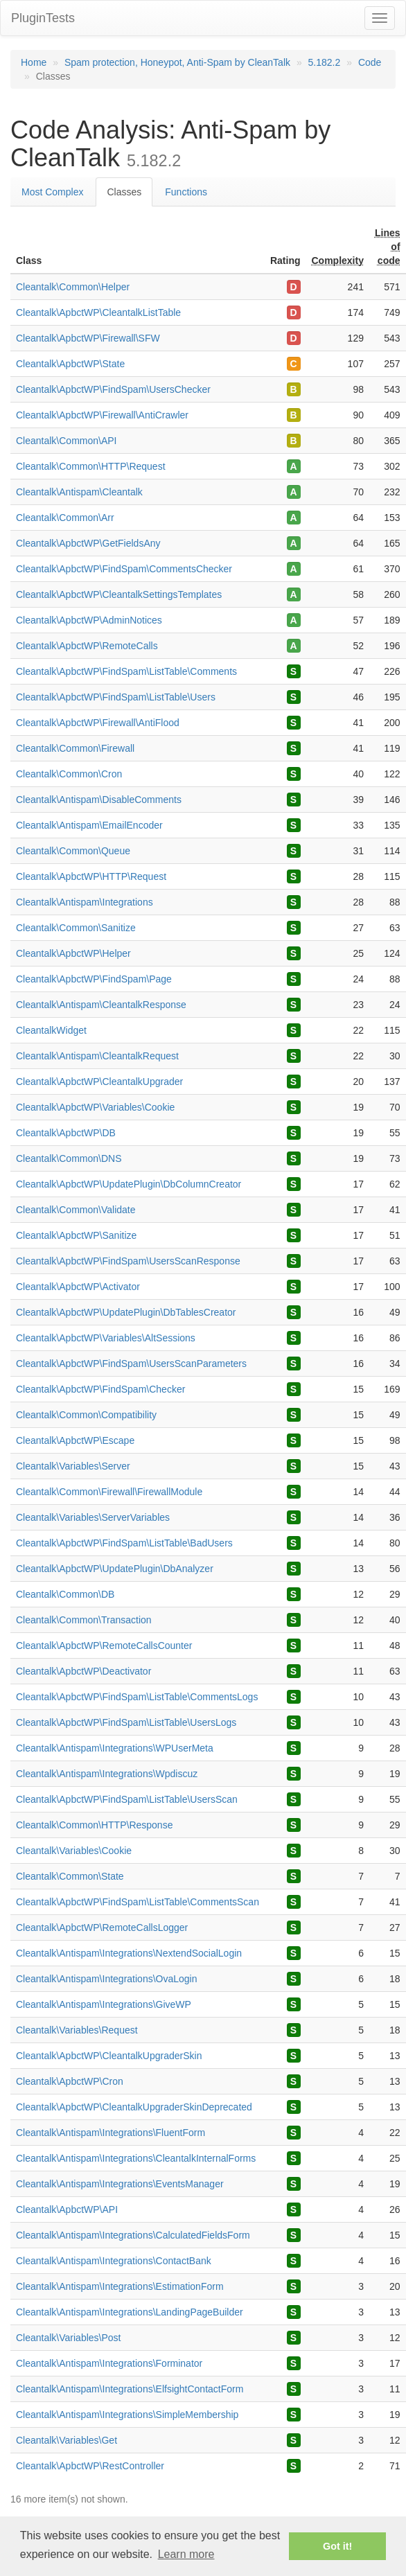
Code (369, 62)
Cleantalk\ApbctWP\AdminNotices (89, 620)
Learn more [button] (186, 2554)
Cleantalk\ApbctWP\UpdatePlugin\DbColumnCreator (128, 1184)
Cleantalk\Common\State (70, 1876)
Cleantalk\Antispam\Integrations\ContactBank (113, 2260)
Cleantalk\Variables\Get (66, 2440)
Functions (186, 191)
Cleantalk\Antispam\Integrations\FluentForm (110, 2132)
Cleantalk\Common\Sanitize (76, 927)
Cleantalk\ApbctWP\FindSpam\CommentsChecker (124, 568)
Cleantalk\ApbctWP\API (67, 2209)
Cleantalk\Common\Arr (65, 517)
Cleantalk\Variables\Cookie (74, 1850)
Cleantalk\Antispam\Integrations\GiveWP (103, 2004)
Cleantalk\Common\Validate (76, 1209)
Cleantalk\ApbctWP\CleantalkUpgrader (99, 1081)
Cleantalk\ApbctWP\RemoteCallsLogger (102, 1927)
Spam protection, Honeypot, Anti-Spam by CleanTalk (177, 62)
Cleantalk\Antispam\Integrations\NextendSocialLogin (129, 1953)
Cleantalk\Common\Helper (73, 286)
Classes (124, 191)
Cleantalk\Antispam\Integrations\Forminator (109, 2363)
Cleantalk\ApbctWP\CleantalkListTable (98, 312)
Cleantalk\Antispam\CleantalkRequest (97, 1055)
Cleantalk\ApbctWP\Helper (73, 953)
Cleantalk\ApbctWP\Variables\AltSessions (105, 1337)
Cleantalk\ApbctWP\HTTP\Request (91, 876)
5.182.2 (324, 62)
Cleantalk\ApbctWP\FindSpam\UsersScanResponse (128, 1261)
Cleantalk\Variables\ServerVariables (93, 1517)
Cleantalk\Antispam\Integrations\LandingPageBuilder (129, 2312)
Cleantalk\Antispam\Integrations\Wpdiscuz (106, 1773)
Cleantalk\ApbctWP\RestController (90, 2465)
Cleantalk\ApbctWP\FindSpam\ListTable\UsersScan (127, 1799)
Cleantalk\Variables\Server (73, 1466)
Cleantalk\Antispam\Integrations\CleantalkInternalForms (136, 2158)
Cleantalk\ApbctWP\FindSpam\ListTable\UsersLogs (126, 1722)
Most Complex (52, 191)
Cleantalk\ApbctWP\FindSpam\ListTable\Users (115, 697)
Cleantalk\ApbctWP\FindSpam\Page (94, 979)
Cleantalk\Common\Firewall (75, 748)
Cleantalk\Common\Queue (73, 850)
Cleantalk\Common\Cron (69, 773)
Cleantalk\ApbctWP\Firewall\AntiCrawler (102, 415)
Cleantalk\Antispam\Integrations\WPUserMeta (114, 1748)
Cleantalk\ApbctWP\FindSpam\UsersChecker (113, 389)
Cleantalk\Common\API (66, 440)
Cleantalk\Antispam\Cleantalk (79, 491)
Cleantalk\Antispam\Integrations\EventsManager (120, 2183)
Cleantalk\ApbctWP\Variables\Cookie (95, 1107)
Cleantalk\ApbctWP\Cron (69, 2081)
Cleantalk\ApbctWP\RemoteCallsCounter (104, 1645)
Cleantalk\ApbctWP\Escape (75, 1440)
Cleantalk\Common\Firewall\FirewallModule (109, 1491)
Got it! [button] (337, 2546)
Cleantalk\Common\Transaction (84, 1619)
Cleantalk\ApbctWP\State (70, 363)
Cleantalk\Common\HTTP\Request (91, 466)
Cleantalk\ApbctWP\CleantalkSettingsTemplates (119, 594)
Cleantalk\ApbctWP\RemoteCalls (87, 645)
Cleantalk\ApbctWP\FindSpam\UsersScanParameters (131, 1363)
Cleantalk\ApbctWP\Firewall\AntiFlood (97, 722)
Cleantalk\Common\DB (65, 1594)
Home (33, 62)
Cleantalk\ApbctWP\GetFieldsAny (88, 543)
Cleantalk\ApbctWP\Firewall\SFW (88, 338)
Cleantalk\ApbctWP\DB (66, 1132)
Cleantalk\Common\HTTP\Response (94, 1824)
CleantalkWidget (51, 1030)
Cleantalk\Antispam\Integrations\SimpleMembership (127, 2414)
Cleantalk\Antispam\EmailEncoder (89, 825)
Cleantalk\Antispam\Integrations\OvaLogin (106, 1978)
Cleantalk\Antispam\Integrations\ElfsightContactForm (129, 2388)
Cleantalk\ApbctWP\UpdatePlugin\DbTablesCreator (126, 1312)
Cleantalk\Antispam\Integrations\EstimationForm (120, 2286)
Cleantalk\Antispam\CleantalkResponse (101, 1004)
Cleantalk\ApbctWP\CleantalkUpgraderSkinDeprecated (134, 2106)
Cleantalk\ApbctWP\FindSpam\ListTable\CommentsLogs (137, 1696)
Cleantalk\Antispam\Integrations (84, 902)
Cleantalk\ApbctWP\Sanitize (76, 1235)
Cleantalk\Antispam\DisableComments (99, 799)
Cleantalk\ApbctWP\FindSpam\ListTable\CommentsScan (137, 1901)
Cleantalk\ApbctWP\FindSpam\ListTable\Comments (126, 671)
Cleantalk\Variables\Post (68, 2337)
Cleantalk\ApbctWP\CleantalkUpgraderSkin (109, 2055)
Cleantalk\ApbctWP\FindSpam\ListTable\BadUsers (124, 1543)
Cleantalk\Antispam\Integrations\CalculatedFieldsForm (133, 2235)
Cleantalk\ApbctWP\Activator (78, 1286)
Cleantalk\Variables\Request (77, 2030)
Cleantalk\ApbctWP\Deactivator (83, 1671)
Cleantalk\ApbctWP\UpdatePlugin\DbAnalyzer (114, 1568)
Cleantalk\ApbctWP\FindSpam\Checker (100, 1389)
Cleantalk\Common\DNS (69, 1158)
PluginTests (43, 18)
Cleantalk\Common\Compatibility (86, 1414)
